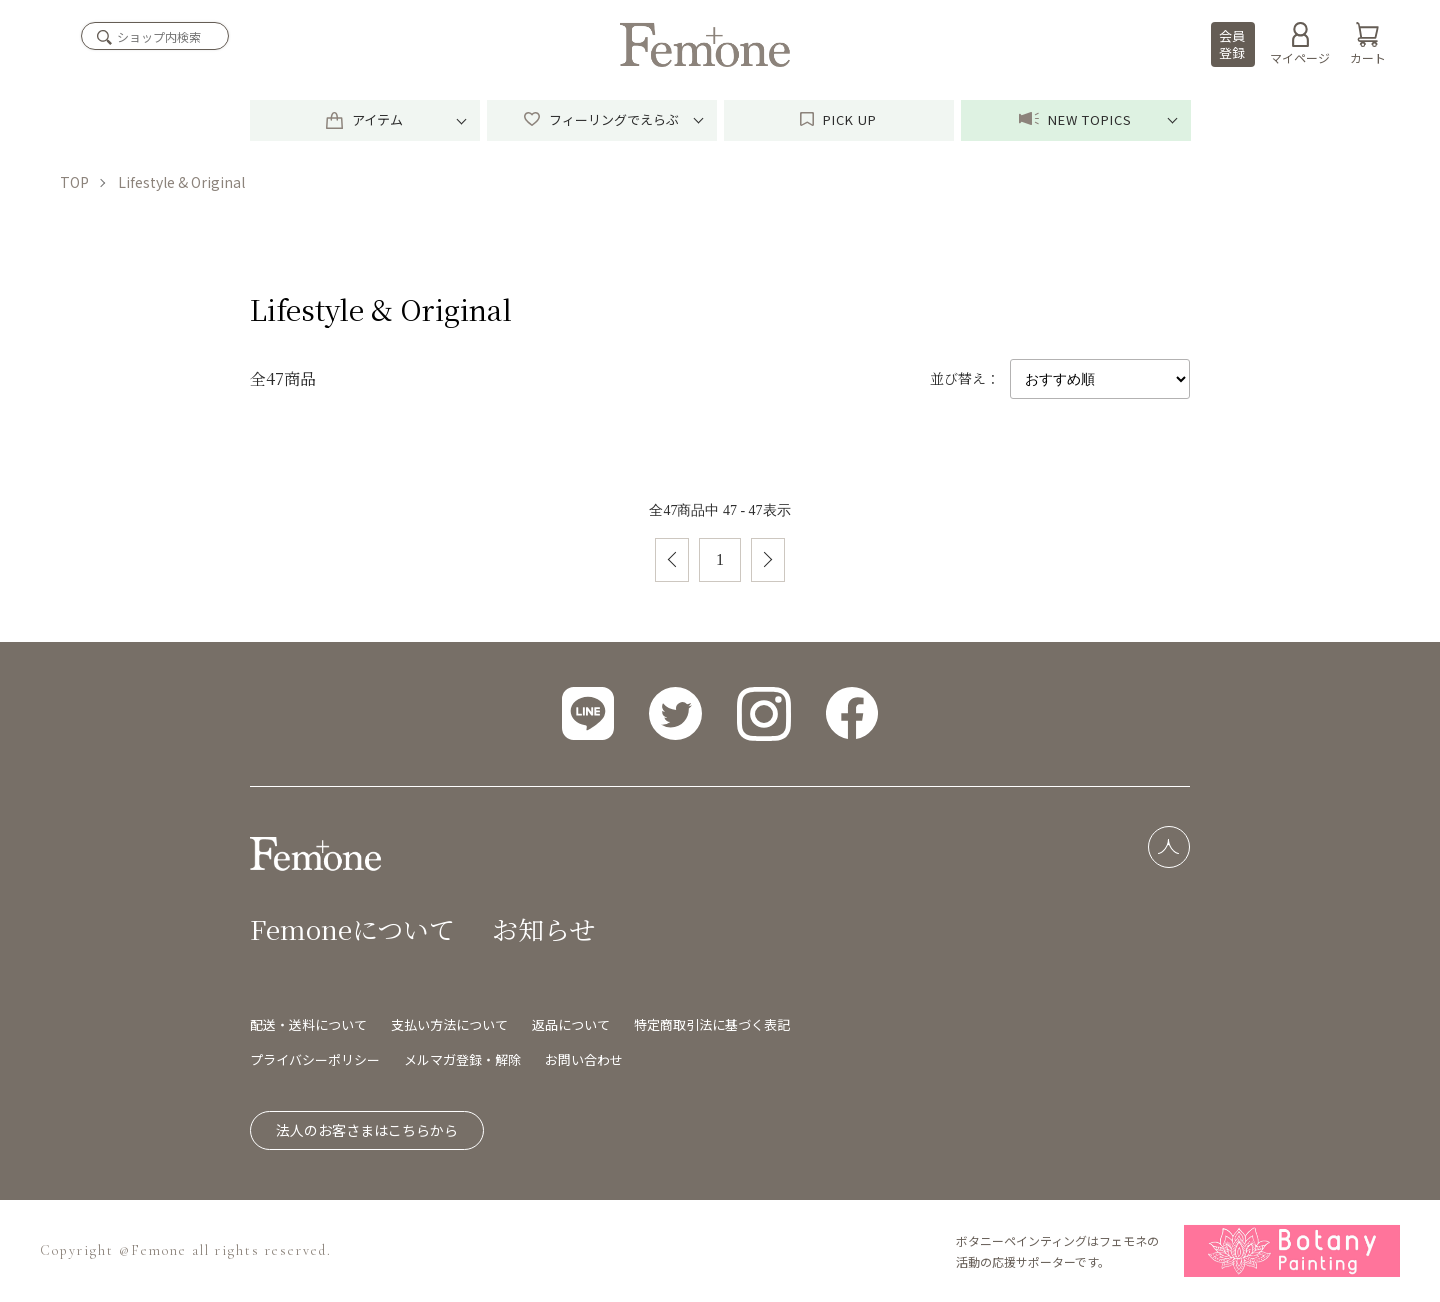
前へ (672, 560)
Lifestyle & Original (181, 182)
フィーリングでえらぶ (601, 119)
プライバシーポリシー (315, 1059)
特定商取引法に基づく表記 (712, 1024)
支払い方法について (449, 1024)
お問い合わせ (584, 1059)
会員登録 (1232, 44)
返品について (571, 1024)
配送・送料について (308, 1024)
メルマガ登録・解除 (462, 1059)
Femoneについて (352, 928)
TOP (74, 182)
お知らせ (543, 928)
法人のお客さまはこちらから (367, 1130)
